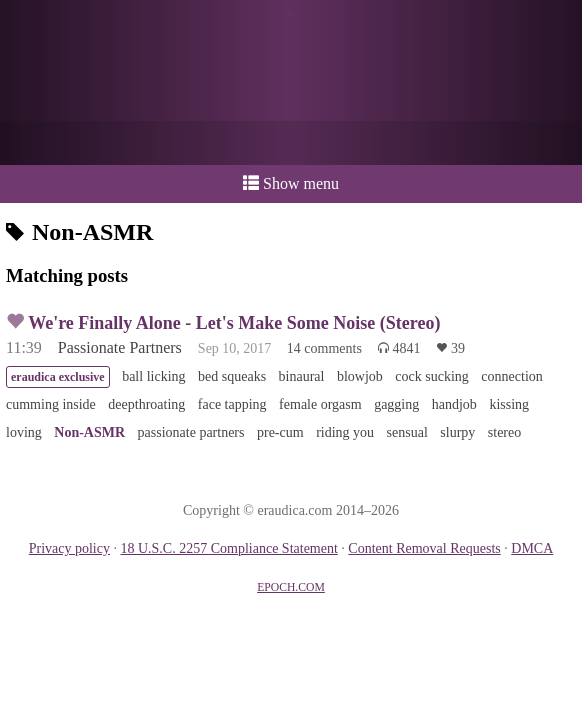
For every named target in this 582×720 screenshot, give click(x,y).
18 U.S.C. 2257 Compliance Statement (228, 548)
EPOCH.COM (291, 587)
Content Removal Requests (424, 548)
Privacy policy (69, 548)
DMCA (532, 548)
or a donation (291, 143)
